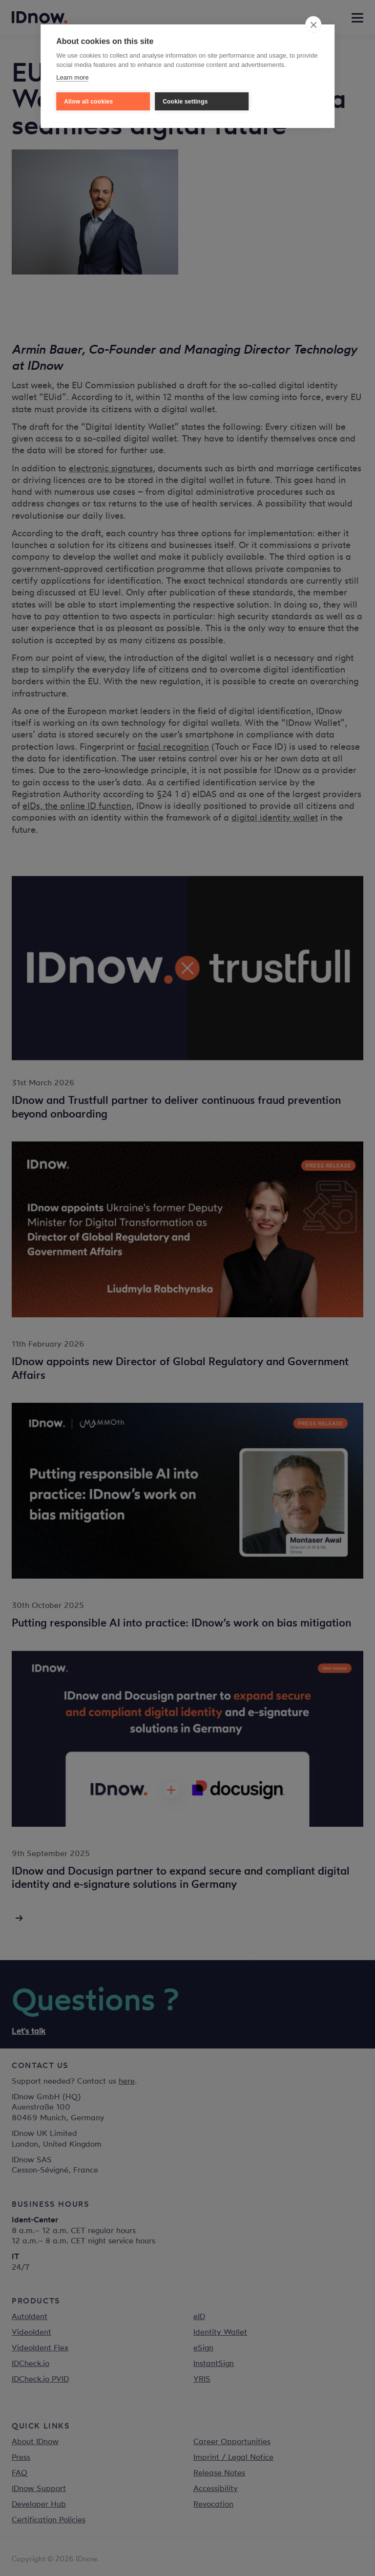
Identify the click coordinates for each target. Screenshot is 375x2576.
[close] (313, 24)
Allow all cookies (88, 101)
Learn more (72, 77)
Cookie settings (185, 101)
